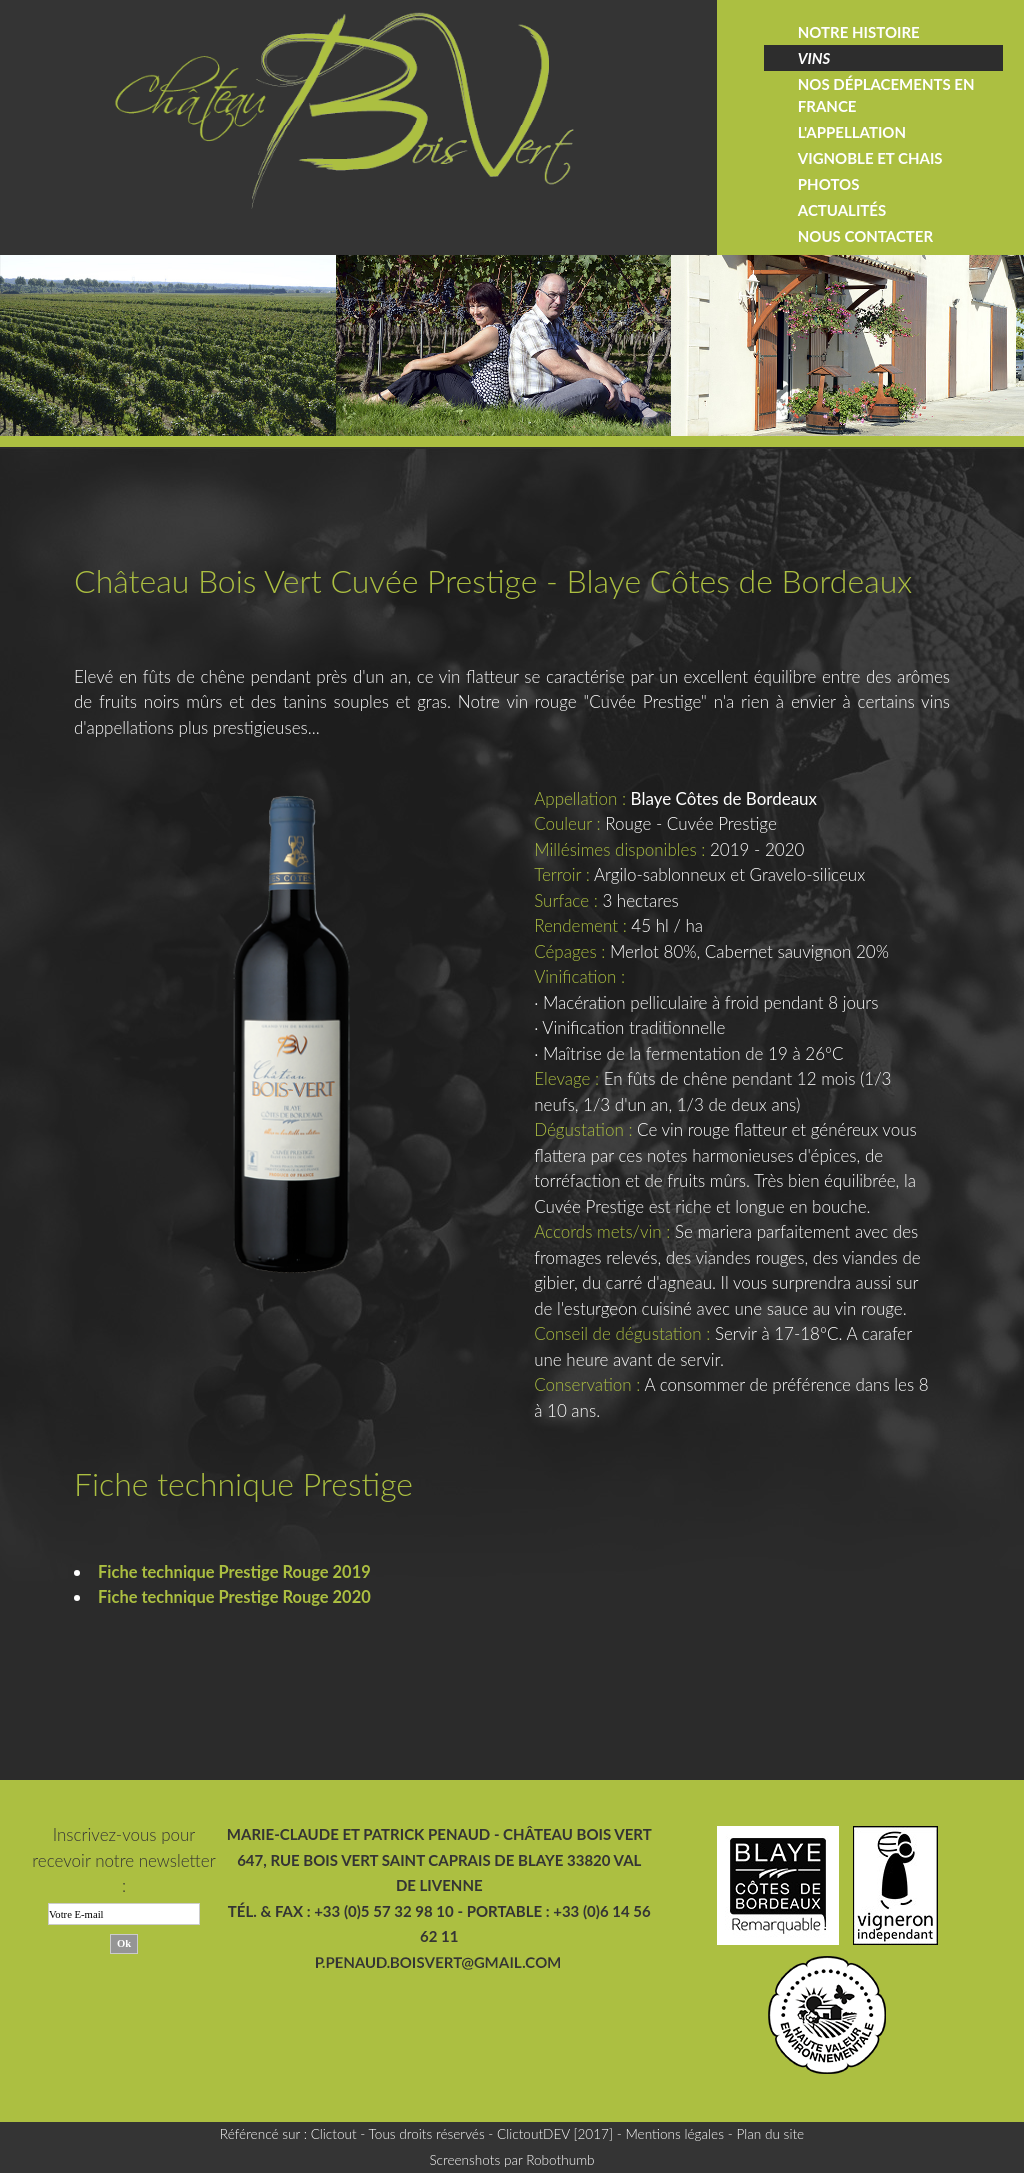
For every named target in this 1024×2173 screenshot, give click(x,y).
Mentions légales (674, 2134)
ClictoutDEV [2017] (555, 2134)
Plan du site (770, 2134)
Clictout (334, 2134)
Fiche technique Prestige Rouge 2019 (239, 1571)
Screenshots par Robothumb (511, 2159)
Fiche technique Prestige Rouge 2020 (239, 1596)
